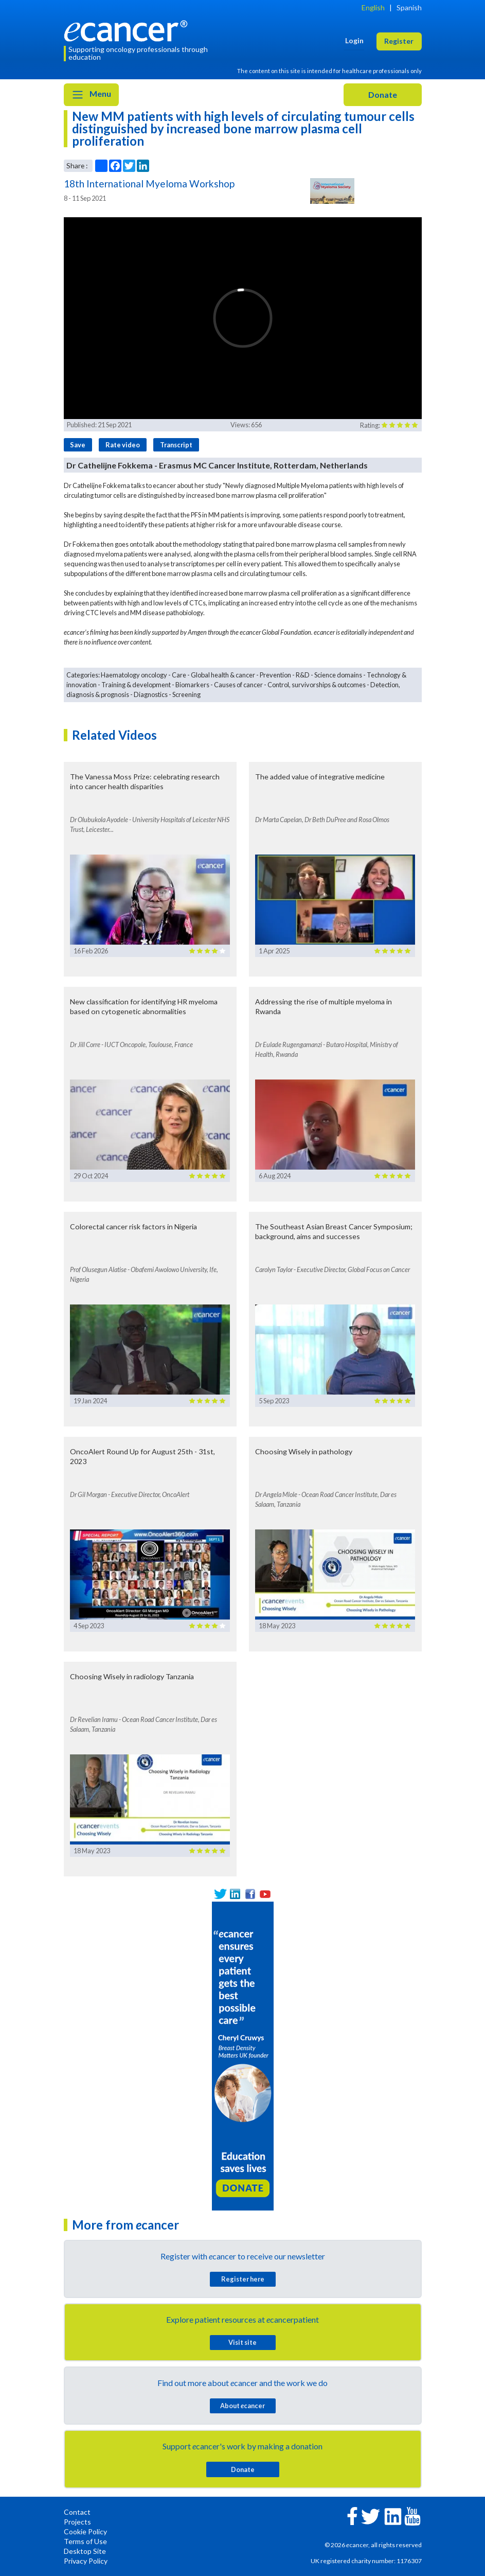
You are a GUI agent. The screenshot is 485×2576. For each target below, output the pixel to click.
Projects (77, 2521)
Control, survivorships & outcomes (316, 685)
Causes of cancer (238, 685)
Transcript (176, 445)
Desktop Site (85, 2551)
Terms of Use (85, 2541)
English (373, 7)
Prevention (275, 675)
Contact (77, 2512)
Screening (186, 694)
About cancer (242, 2405)
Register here (242, 2279)
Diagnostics (151, 694)
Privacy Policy (85, 2560)
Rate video (122, 445)
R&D (303, 675)
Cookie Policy (85, 2531)
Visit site (242, 2342)
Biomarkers (192, 685)
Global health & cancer (223, 675)
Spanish (409, 7)
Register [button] (399, 41)
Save (77, 445)
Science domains (338, 675)
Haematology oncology (134, 675)
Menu (91, 95)
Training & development (136, 685)
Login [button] (354, 40)
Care (179, 675)
